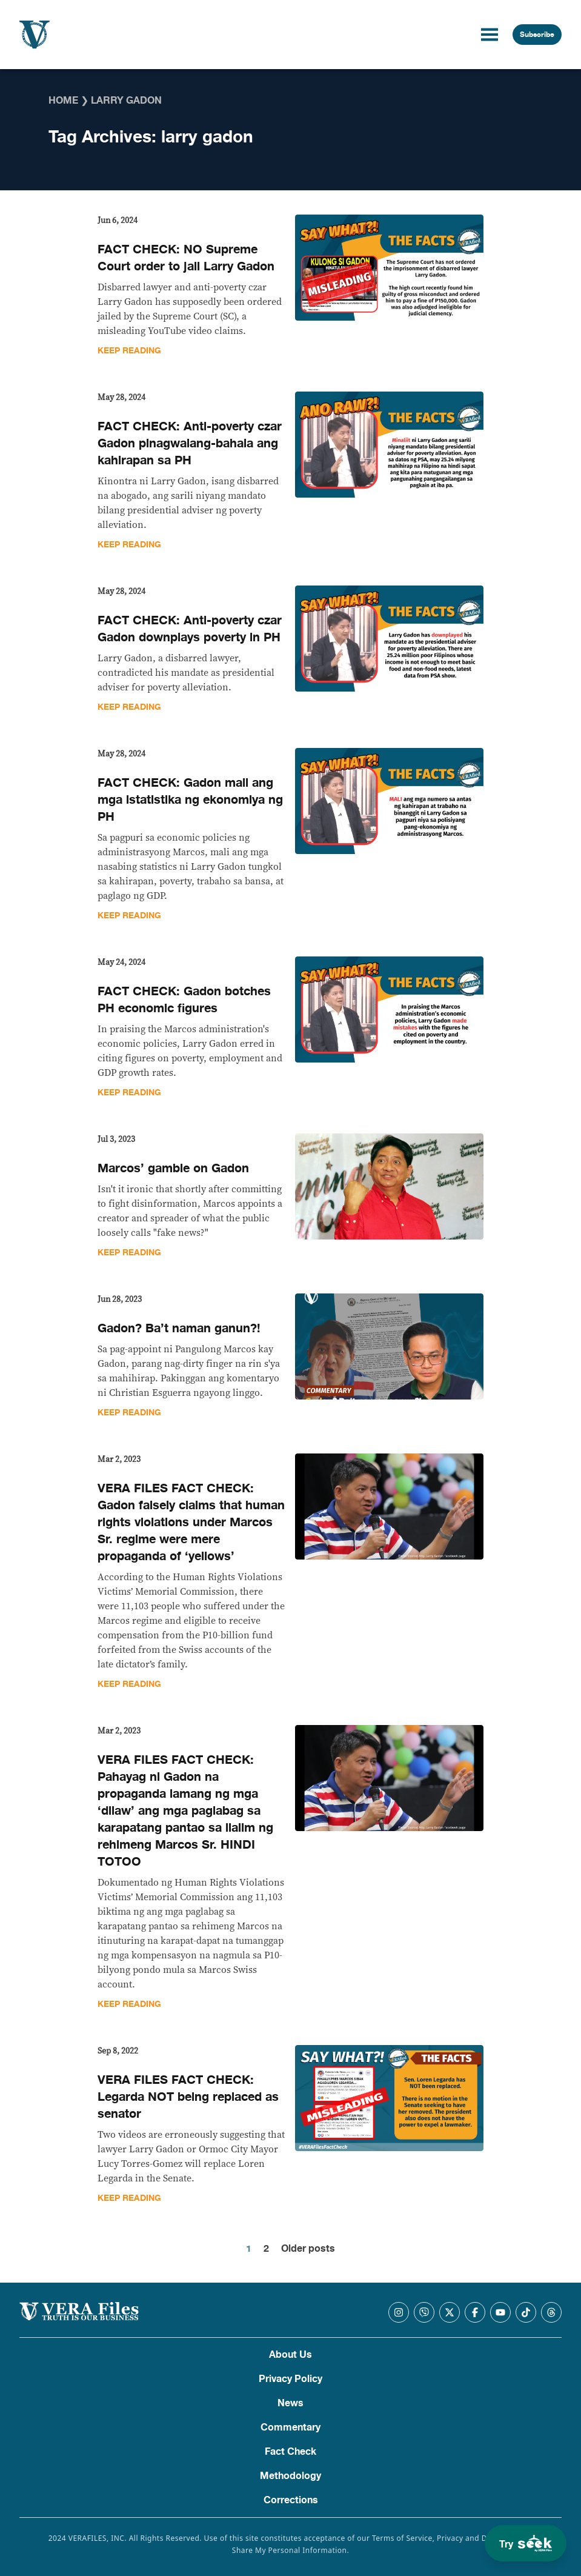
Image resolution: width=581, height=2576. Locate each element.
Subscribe (537, 34)
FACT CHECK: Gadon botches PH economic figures (184, 999)
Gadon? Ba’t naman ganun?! (179, 1328)
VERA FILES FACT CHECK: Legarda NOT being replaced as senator (188, 2097)
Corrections (291, 2500)
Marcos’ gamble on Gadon (173, 1168)
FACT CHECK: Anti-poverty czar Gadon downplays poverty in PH (190, 628)
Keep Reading (129, 351)
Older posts (308, 2249)
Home (63, 100)
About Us (290, 2355)
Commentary (290, 2427)
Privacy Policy (290, 2379)
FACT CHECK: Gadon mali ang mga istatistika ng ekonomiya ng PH (190, 800)
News (290, 2403)
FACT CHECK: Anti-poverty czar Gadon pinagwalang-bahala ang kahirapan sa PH (190, 443)
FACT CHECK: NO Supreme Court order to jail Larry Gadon (186, 257)
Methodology (290, 2476)
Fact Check (290, 2452)
